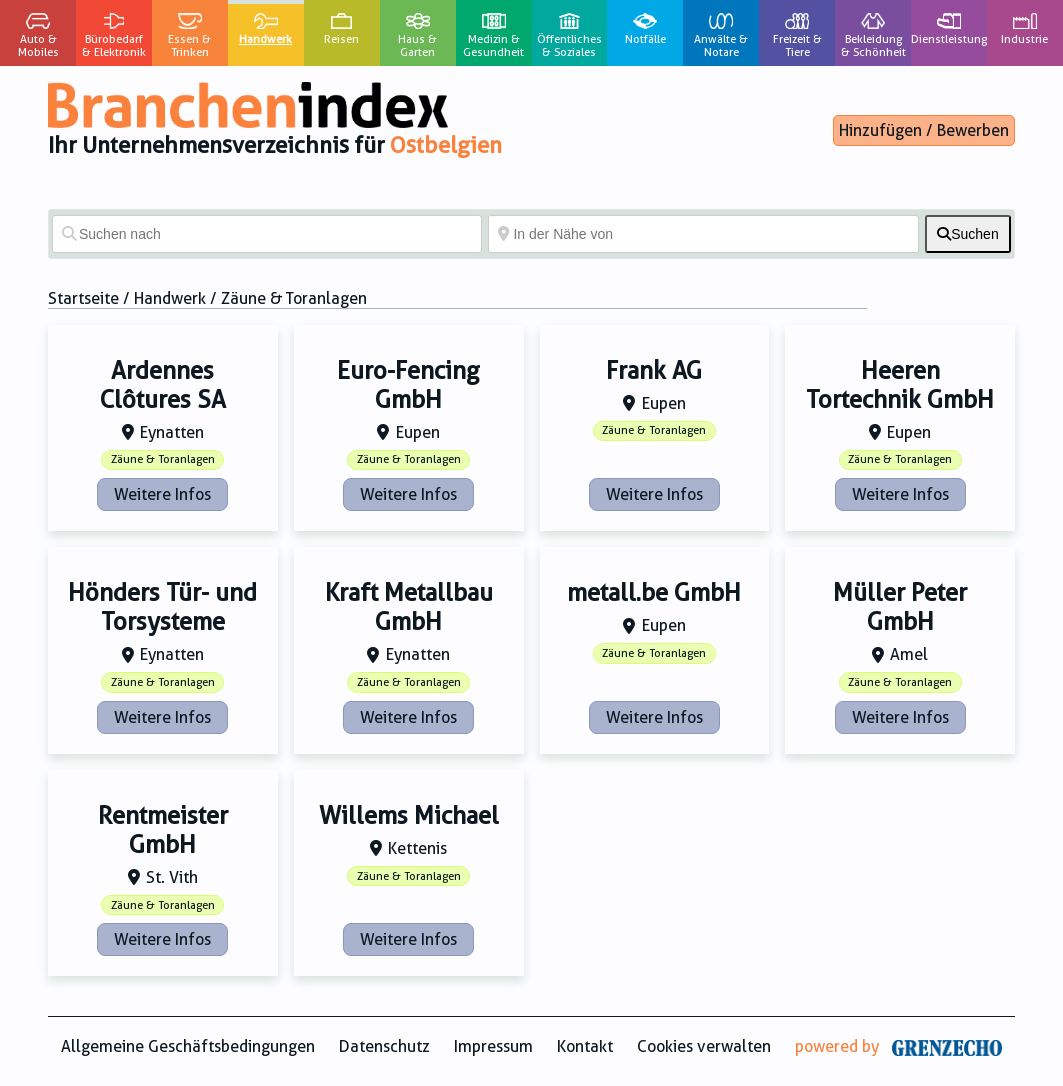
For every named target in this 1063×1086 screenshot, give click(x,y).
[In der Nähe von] (703, 234)
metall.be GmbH (654, 593)
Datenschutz (384, 1046)
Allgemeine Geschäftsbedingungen (188, 1046)
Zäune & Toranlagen (163, 459)
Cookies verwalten (704, 1046)
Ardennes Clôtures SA (163, 385)
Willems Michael (409, 816)
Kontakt (585, 1046)
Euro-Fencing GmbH (408, 385)
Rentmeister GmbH (163, 830)
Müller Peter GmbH (900, 607)
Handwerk (170, 298)
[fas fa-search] (968, 234)
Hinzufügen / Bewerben (924, 130)
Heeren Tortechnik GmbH (900, 385)
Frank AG (654, 371)
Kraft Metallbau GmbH (409, 607)
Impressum (493, 1046)
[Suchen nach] (267, 234)
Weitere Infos (162, 494)
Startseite (83, 298)
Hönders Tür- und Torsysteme (162, 607)
